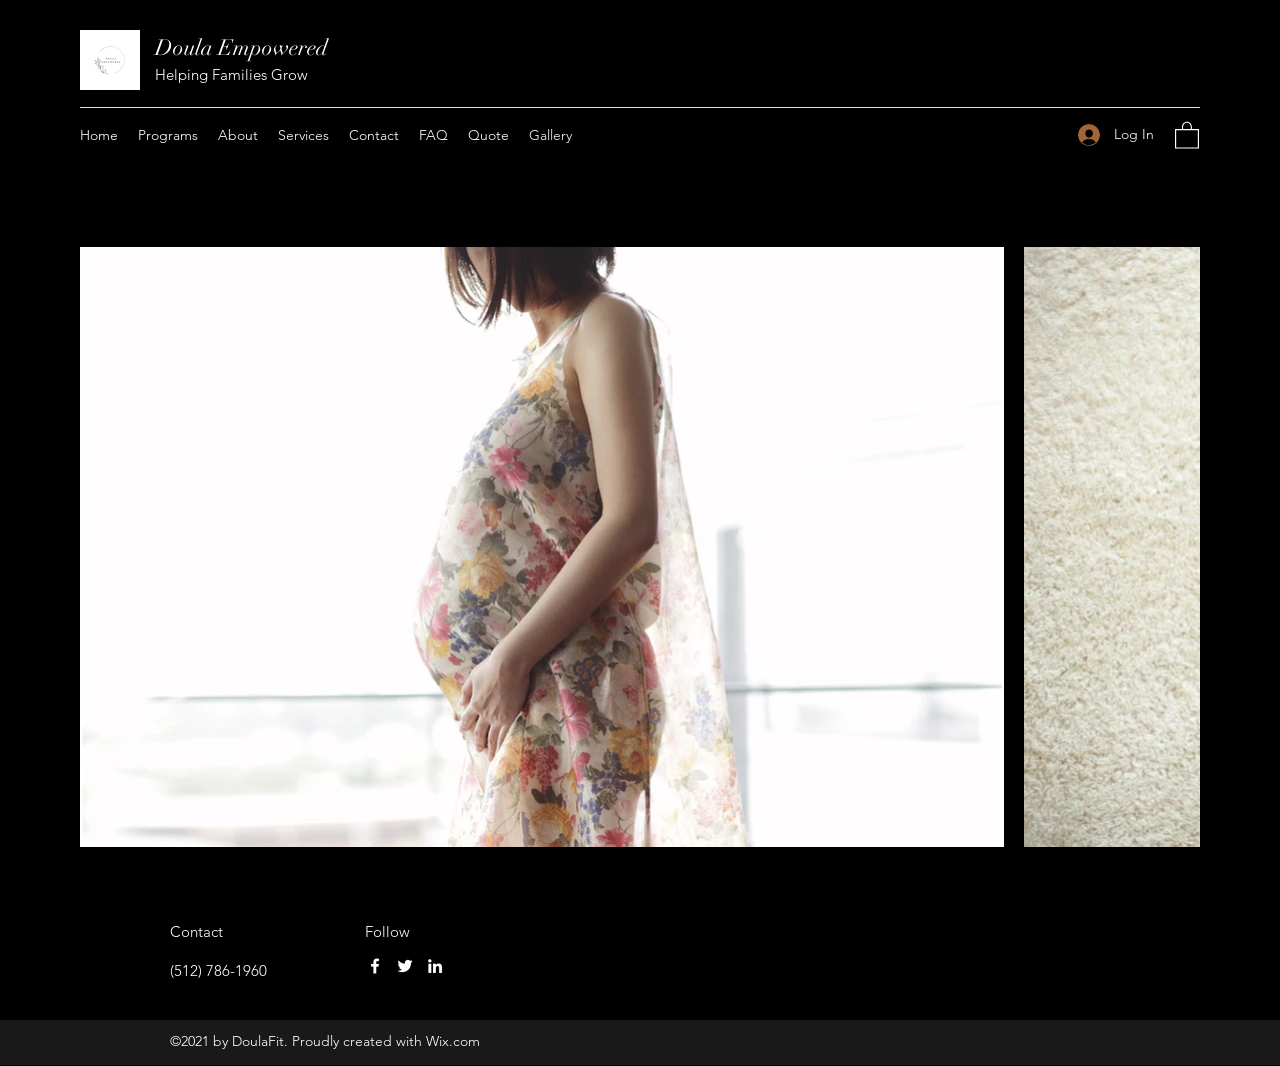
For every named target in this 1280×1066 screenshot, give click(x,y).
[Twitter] (405, 966)
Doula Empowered (241, 47)
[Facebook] (375, 966)
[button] (1187, 134)
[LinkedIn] (435, 966)
